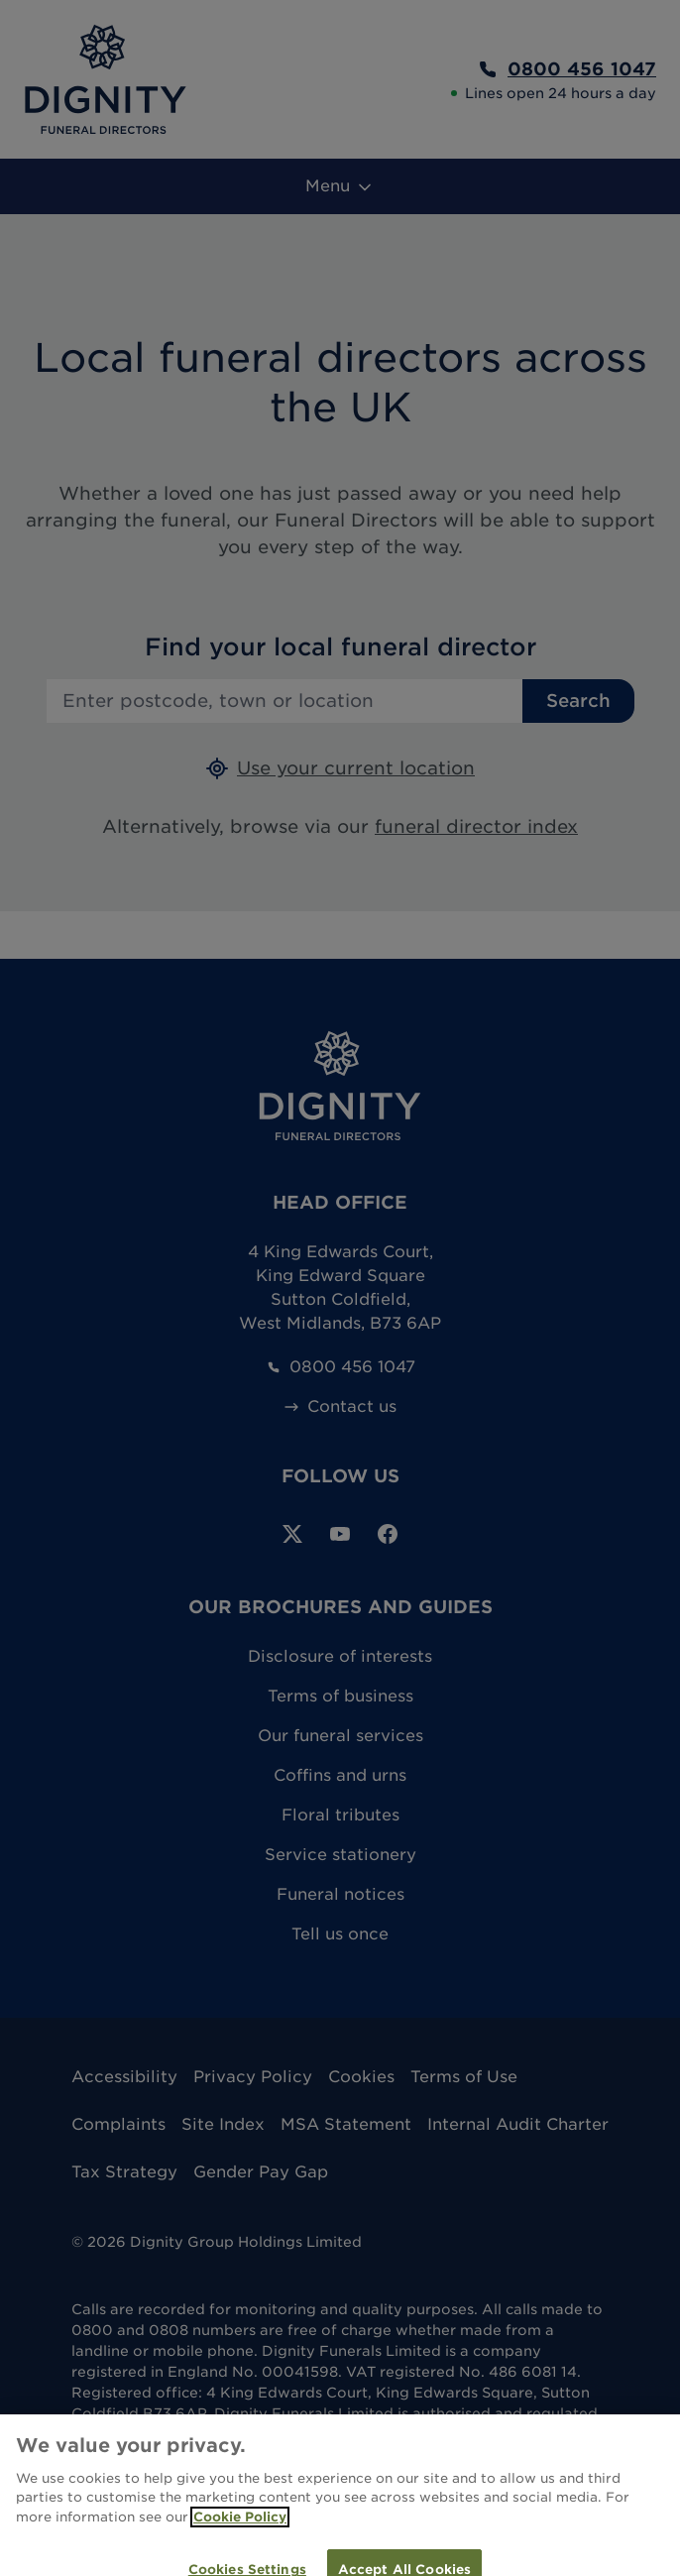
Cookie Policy (239, 2527)
